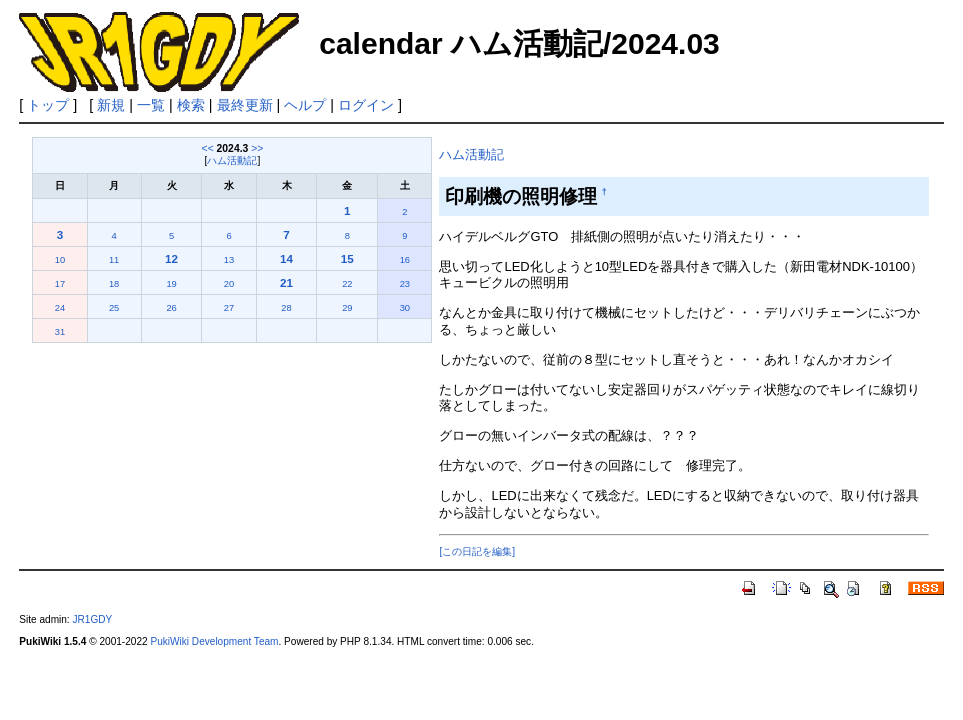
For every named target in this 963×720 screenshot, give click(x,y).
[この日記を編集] (477, 551)
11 (114, 260)
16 (405, 260)
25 (114, 308)
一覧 (151, 105)
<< (208, 148)
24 (60, 308)
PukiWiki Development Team (214, 641)
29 (347, 308)
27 (229, 308)
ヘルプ (305, 105)
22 (347, 284)
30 (405, 308)
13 (229, 260)
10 (60, 260)
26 (171, 308)
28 (286, 308)
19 (171, 284)
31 (60, 332)
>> (257, 148)
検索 (191, 105)
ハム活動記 (232, 160)
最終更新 (245, 105)
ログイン (366, 105)
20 (229, 284)
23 (405, 284)
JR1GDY (92, 619)
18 (114, 284)
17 (60, 284)
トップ (48, 105)
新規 (111, 105)
